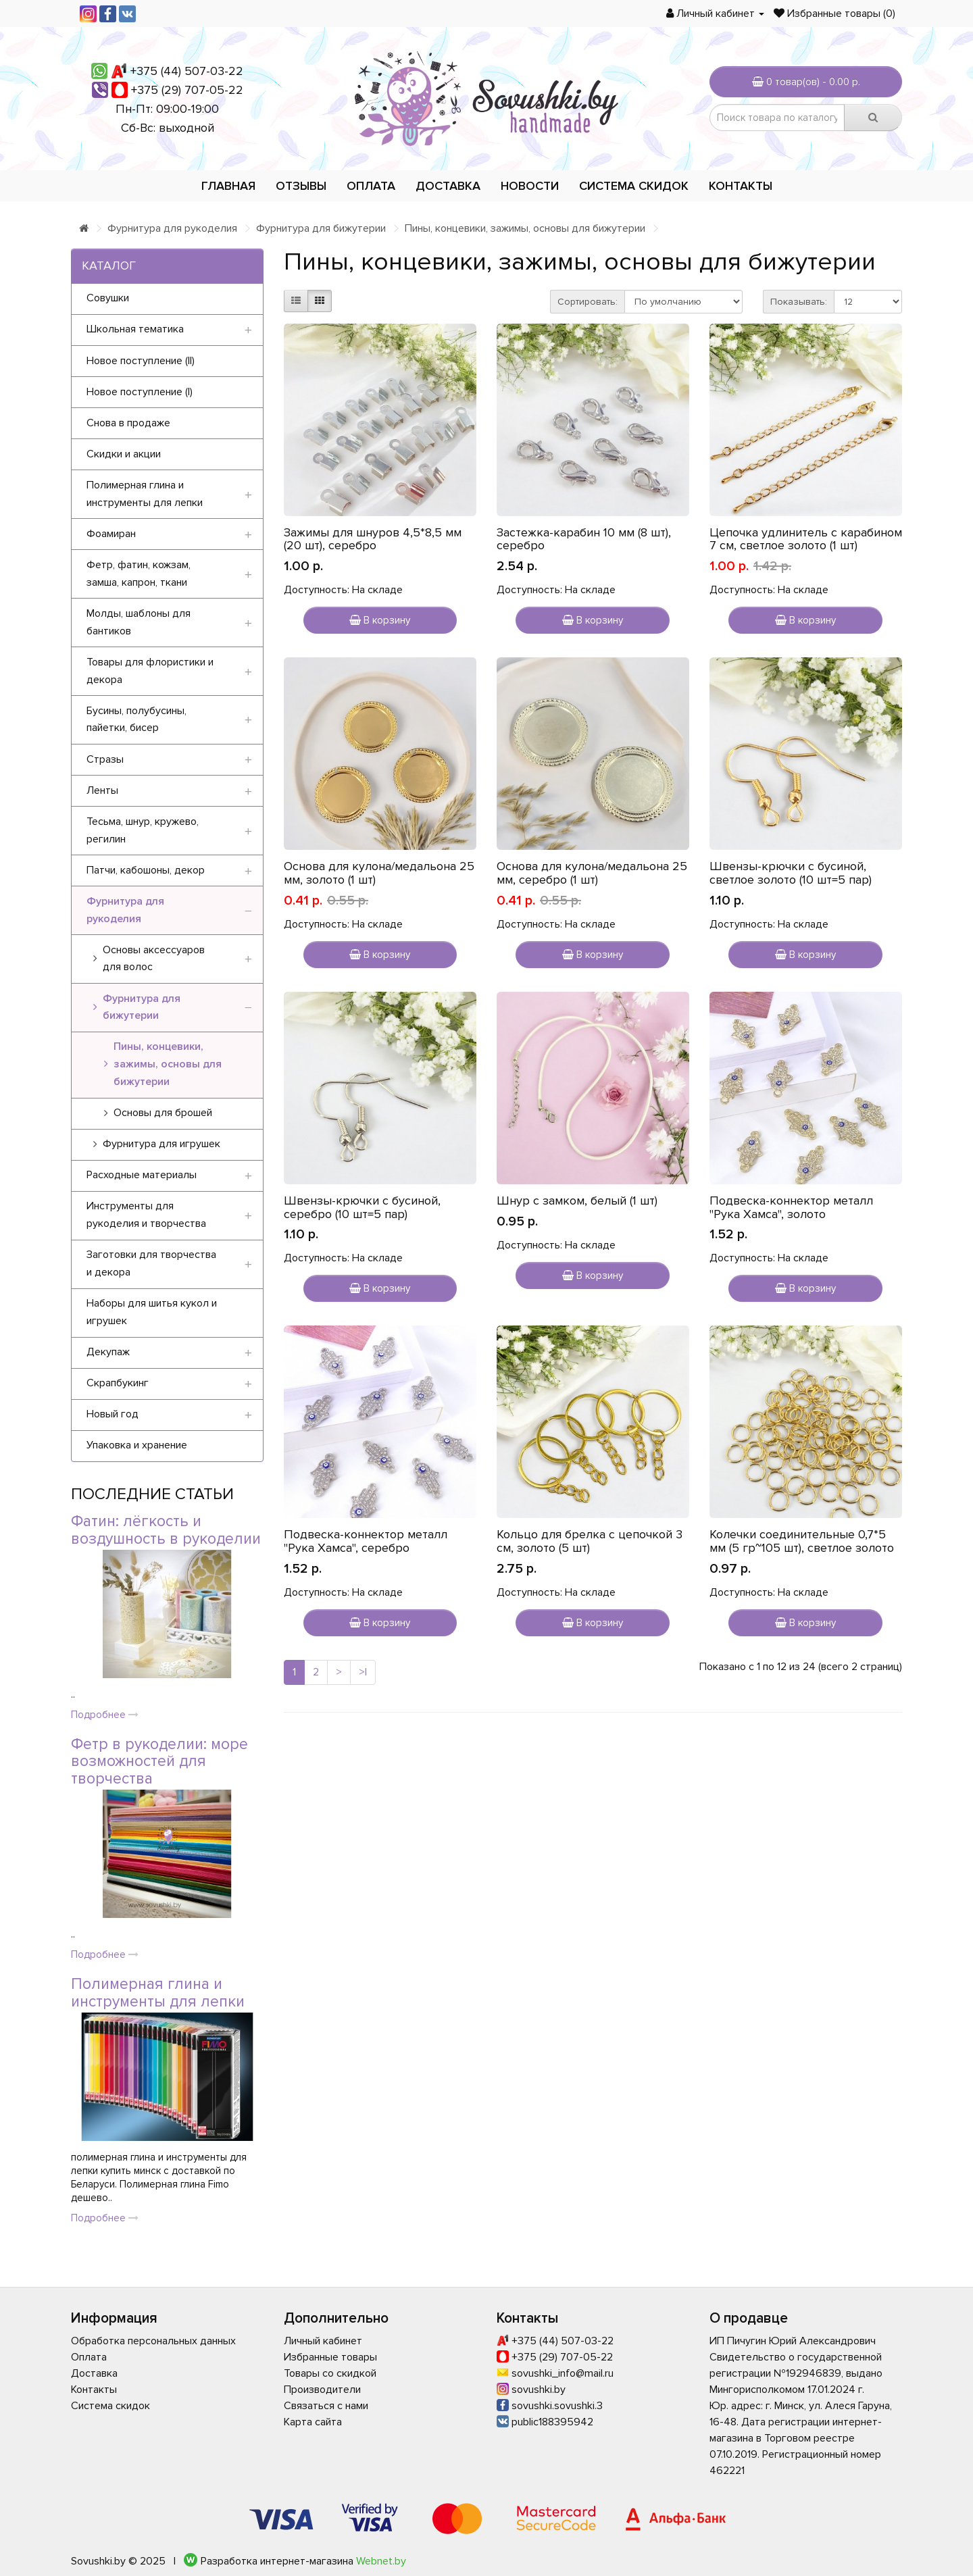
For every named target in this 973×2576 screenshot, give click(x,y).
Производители (322, 2389)
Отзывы (301, 185)
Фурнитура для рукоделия (172, 228)
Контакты (740, 185)
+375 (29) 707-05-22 (187, 89)
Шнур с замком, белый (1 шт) (577, 1200)
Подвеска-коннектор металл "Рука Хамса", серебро (365, 1541)
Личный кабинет (323, 2341)
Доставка (448, 185)
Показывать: (798, 301)
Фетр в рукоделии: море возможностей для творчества (159, 1761)
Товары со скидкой (330, 2373)
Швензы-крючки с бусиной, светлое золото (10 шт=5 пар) (790, 873)
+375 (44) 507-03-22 (186, 71)
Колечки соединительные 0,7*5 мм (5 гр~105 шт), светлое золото (801, 1541)
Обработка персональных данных (153, 2341)
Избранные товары (330, 2357)
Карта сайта (313, 2422)
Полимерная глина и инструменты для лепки (158, 1993)
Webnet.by (381, 2561)
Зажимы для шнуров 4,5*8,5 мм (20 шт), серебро (372, 539)
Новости (530, 185)
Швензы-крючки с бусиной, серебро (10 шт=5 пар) (362, 1207)
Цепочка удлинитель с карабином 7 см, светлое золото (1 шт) (805, 539)
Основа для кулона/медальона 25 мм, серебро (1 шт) (592, 873)
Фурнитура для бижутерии (321, 228)
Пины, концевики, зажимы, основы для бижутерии (525, 228)
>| (363, 1672)
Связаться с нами (326, 2406)
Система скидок (634, 185)
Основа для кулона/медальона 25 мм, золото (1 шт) (379, 873)
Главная (228, 185)
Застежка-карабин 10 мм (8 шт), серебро (584, 539)
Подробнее (105, 1715)
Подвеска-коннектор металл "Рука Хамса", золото (791, 1207)
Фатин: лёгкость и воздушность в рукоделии (166, 1530)
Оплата (371, 185)
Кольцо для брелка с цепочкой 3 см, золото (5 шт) (589, 1541)
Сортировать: (587, 301)
